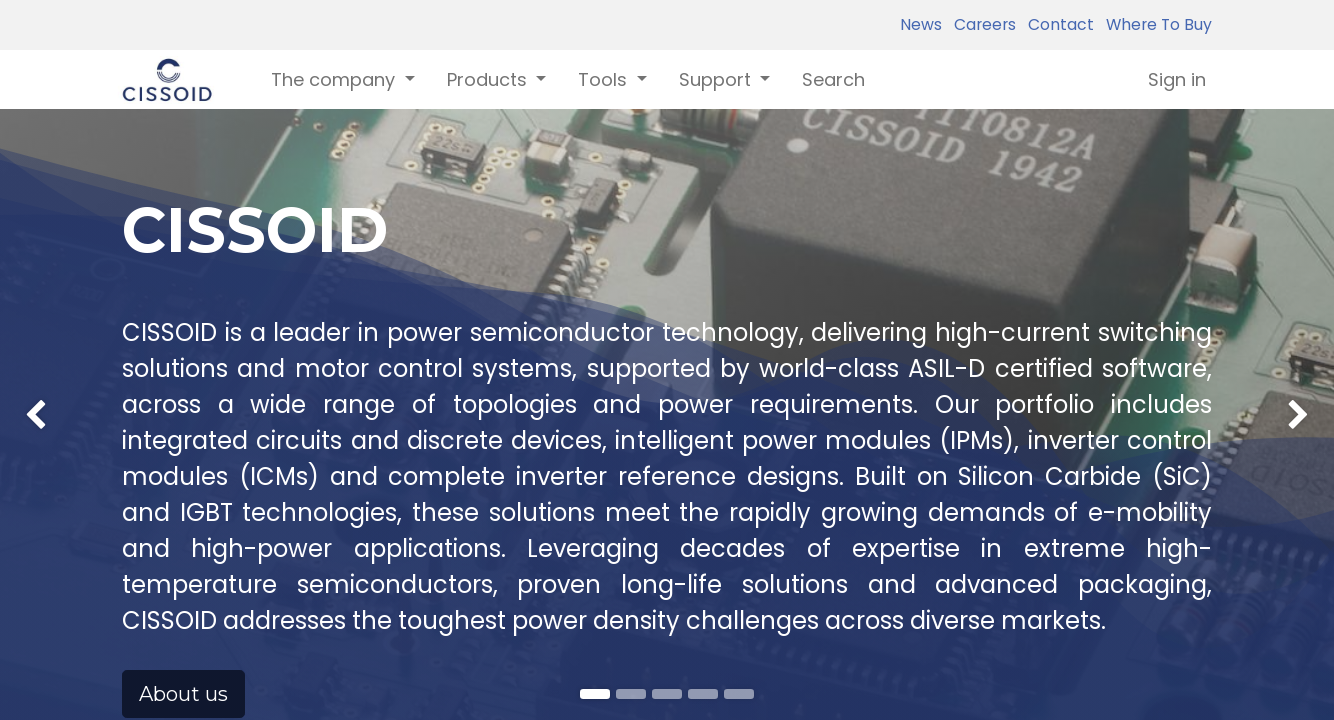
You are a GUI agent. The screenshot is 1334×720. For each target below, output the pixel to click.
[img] (53, 371)
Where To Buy (1155, 24)
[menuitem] (833, 79)
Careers (981, 24)
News (921, 24)
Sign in (1177, 79)
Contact (1057, 24)
